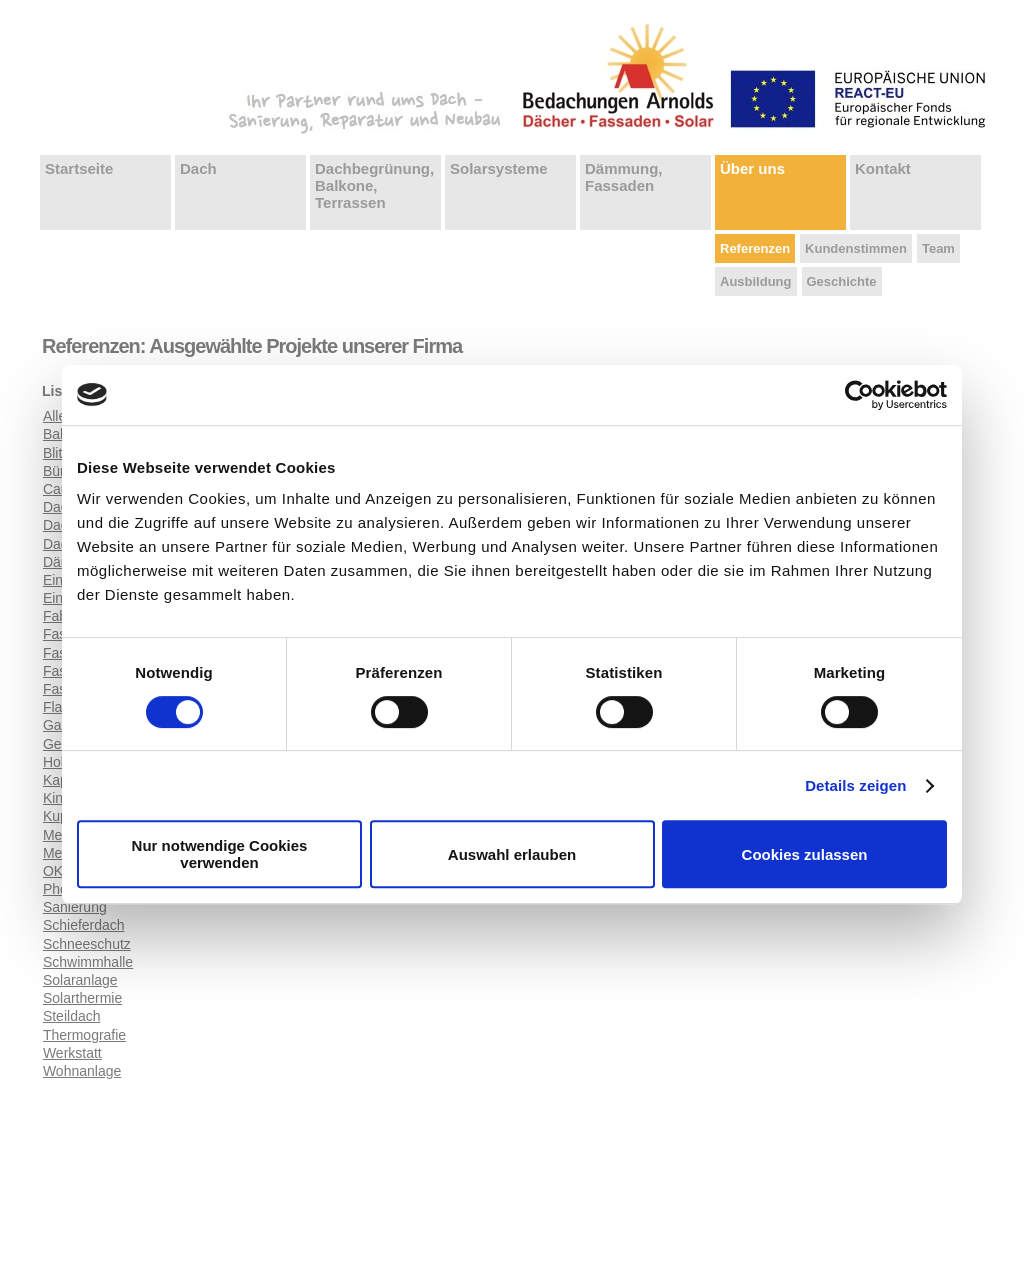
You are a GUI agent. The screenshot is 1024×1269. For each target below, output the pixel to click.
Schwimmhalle (88, 962)
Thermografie (84, 1035)
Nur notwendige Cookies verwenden (220, 854)
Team (938, 248)
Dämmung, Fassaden (624, 177)
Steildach (72, 1016)
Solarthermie (82, 998)
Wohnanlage (82, 1071)
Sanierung (75, 907)
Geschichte (842, 281)
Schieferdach (84, 925)
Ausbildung (756, 281)
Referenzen (755, 248)
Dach (198, 168)
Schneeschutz (87, 944)
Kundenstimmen (856, 248)
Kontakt (883, 168)
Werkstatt (72, 1053)
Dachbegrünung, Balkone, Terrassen (374, 185)
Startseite (79, 168)
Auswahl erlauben (512, 854)
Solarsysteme (499, 168)
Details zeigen (855, 785)
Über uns (752, 168)
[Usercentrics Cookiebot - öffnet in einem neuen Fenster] (859, 395)
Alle (54, 416)
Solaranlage (80, 980)
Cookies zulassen (805, 854)
